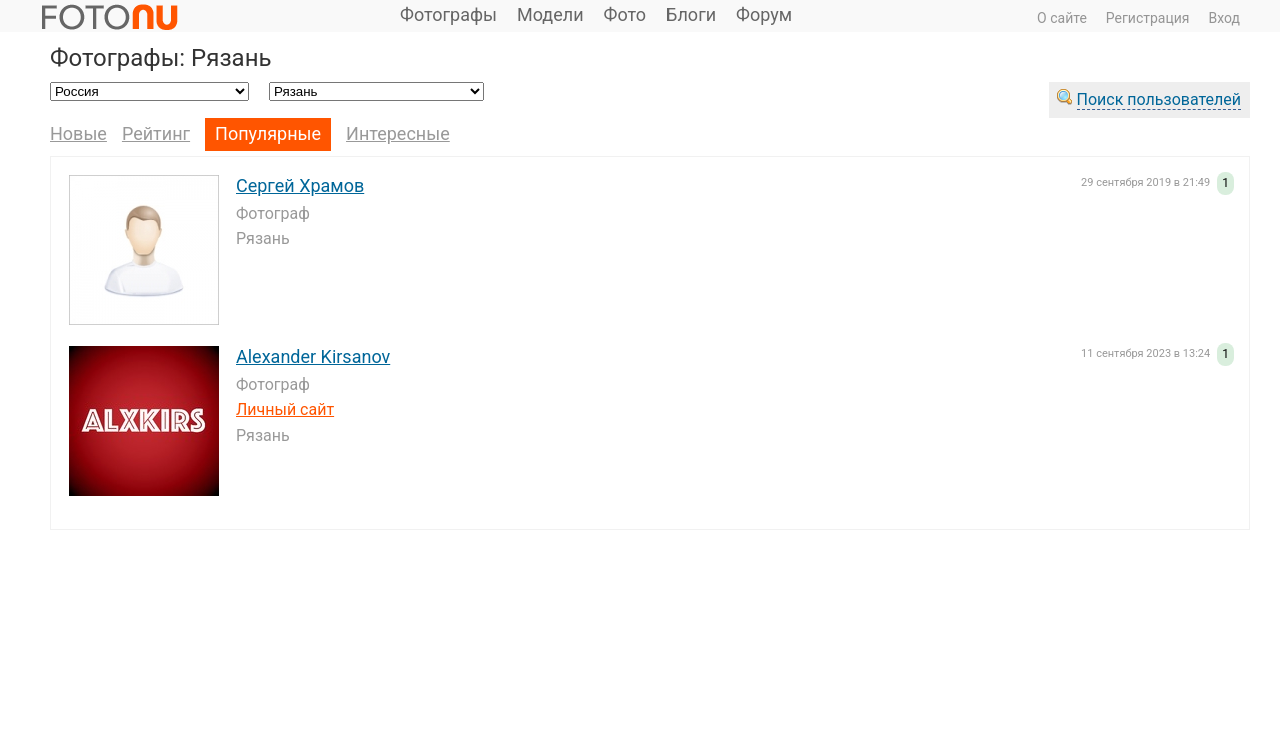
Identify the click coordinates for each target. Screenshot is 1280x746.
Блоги (691, 14)
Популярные (268, 133)
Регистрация (1148, 18)
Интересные (398, 133)
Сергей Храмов (300, 185)
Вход (1224, 18)
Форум (764, 14)
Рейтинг (156, 133)
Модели (550, 14)
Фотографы (448, 14)
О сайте (1062, 18)
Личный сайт (285, 409)
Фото (625, 14)
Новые (78, 133)
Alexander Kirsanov (313, 356)
